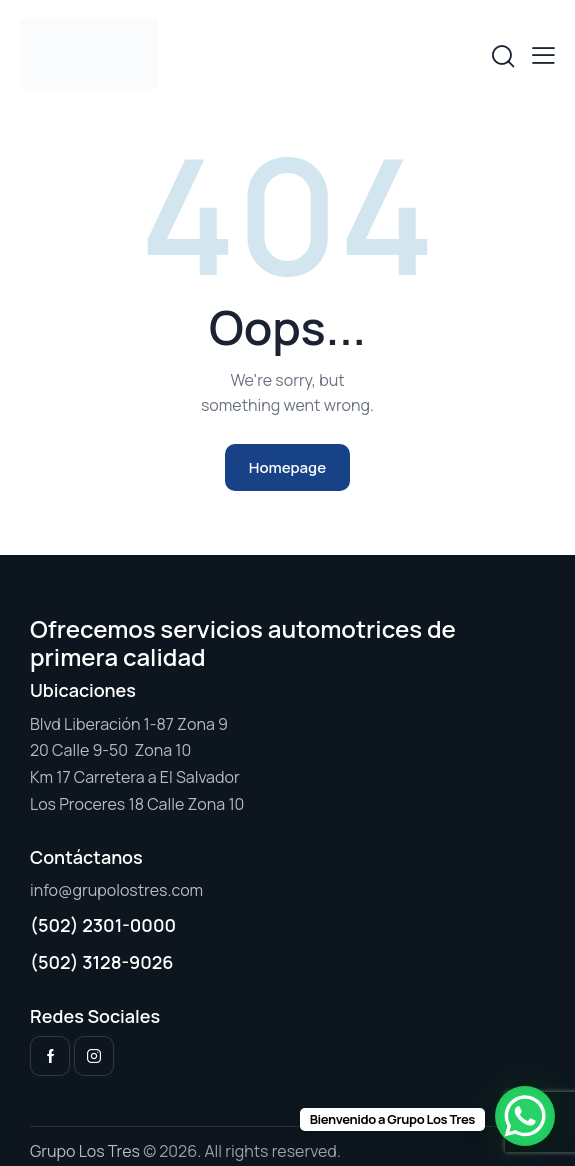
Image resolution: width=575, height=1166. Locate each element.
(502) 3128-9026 (102, 962)
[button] (543, 55)
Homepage (287, 467)
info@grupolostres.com (116, 890)
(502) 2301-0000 (103, 925)
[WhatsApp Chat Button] (525, 1116)
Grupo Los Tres (85, 1151)
